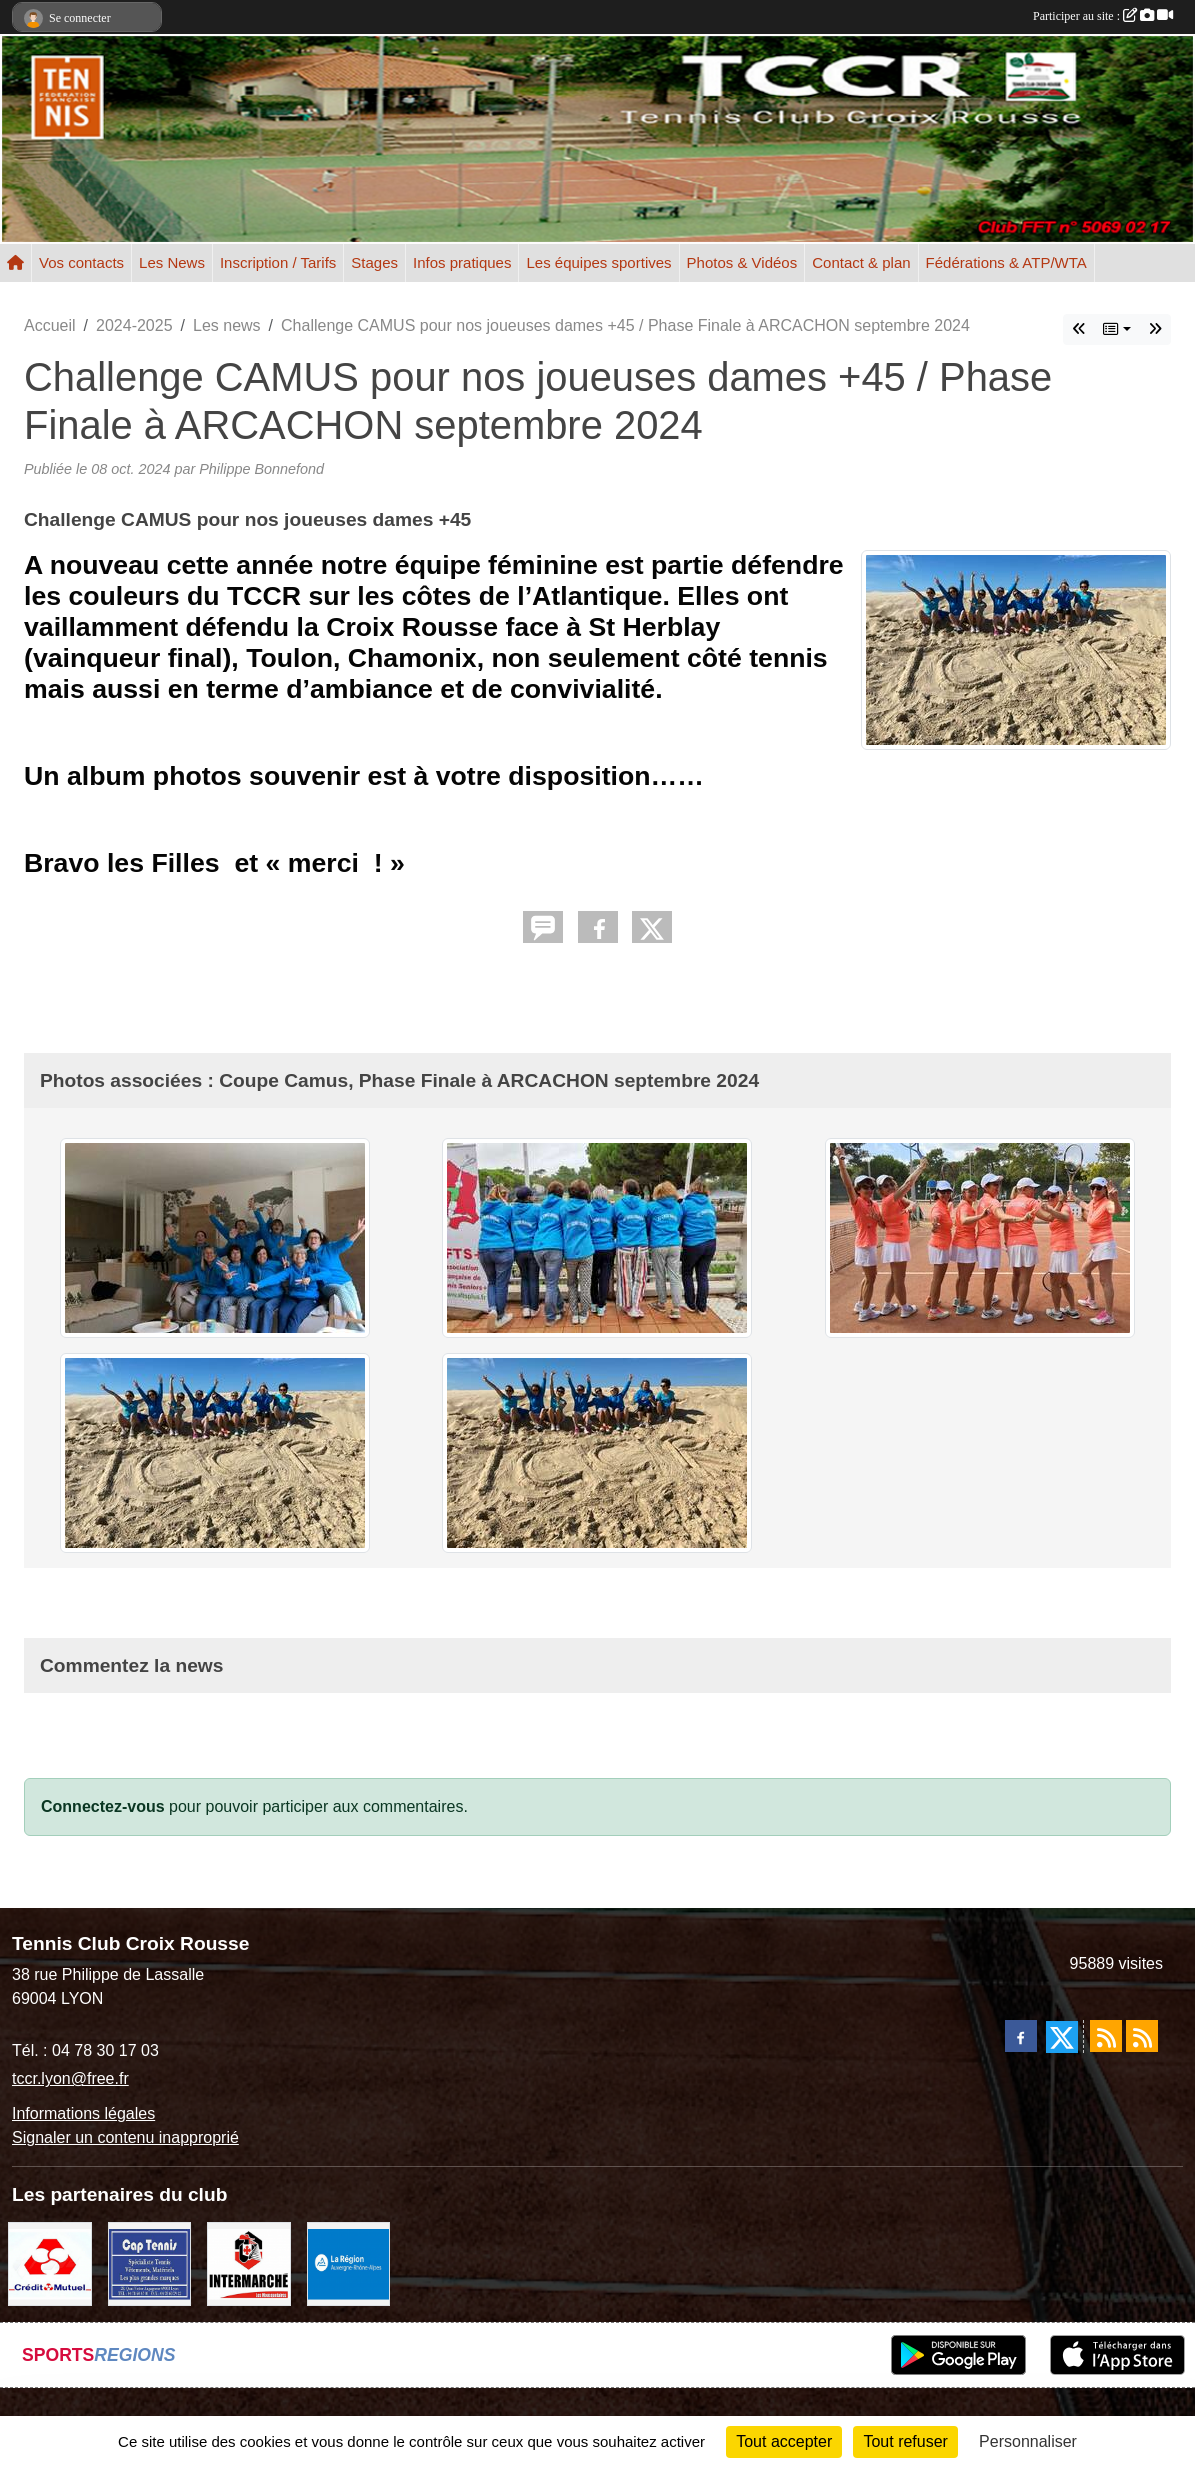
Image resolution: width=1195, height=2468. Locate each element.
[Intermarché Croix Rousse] (249, 2263)
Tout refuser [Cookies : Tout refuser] (905, 2441)
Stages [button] (374, 262)
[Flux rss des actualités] (1106, 2036)
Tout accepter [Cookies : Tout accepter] (784, 2441)
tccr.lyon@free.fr (70, 2078)
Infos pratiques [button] (462, 262)
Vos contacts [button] (81, 262)
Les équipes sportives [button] (598, 262)
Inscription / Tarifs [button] (278, 262)
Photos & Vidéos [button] (742, 262)
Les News (172, 262)
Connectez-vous (103, 1806)
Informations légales (83, 2113)
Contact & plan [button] (861, 262)
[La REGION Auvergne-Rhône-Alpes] (349, 2263)
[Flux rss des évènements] (1142, 2036)
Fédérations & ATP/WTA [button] (1006, 262)
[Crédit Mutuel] (50, 2263)
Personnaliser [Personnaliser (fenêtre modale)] (1028, 2441)
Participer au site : (1103, 16)
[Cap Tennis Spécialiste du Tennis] (150, 2263)
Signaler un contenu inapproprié (125, 2137)
